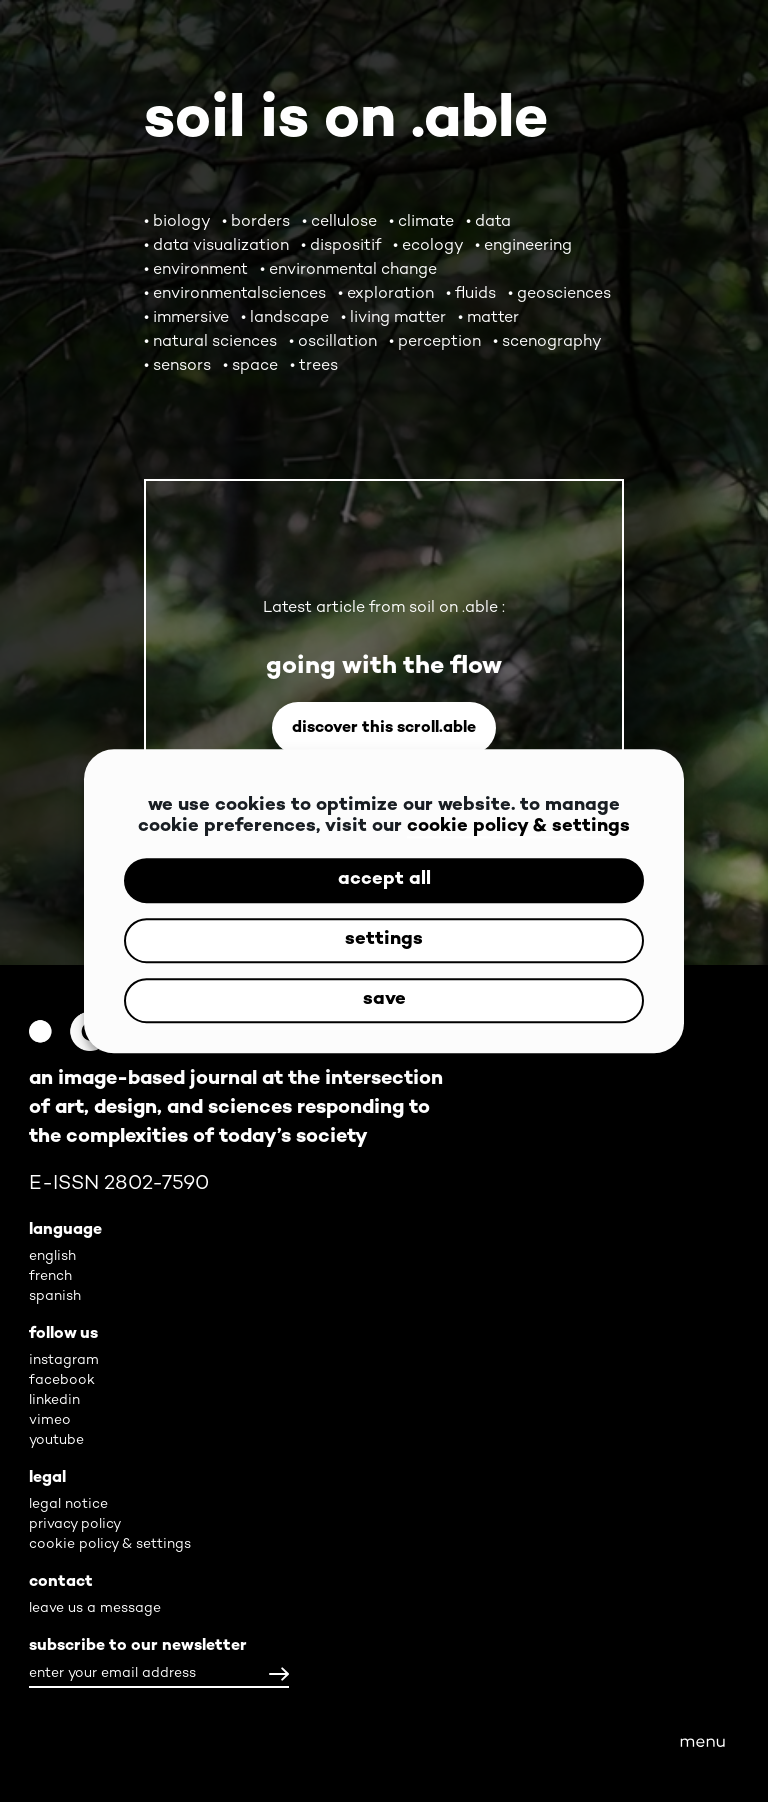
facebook (62, 1380)
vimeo (50, 1420)
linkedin (54, 1400)
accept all (384, 880)
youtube (56, 1440)
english (52, 1256)
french (50, 1276)
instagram (64, 1360)
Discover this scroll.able (384, 728)
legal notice (68, 1504)
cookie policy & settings (518, 827)
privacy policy (75, 1524)
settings (384, 940)
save (384, 1000)
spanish (55, 1296)
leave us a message (95, 1608)
